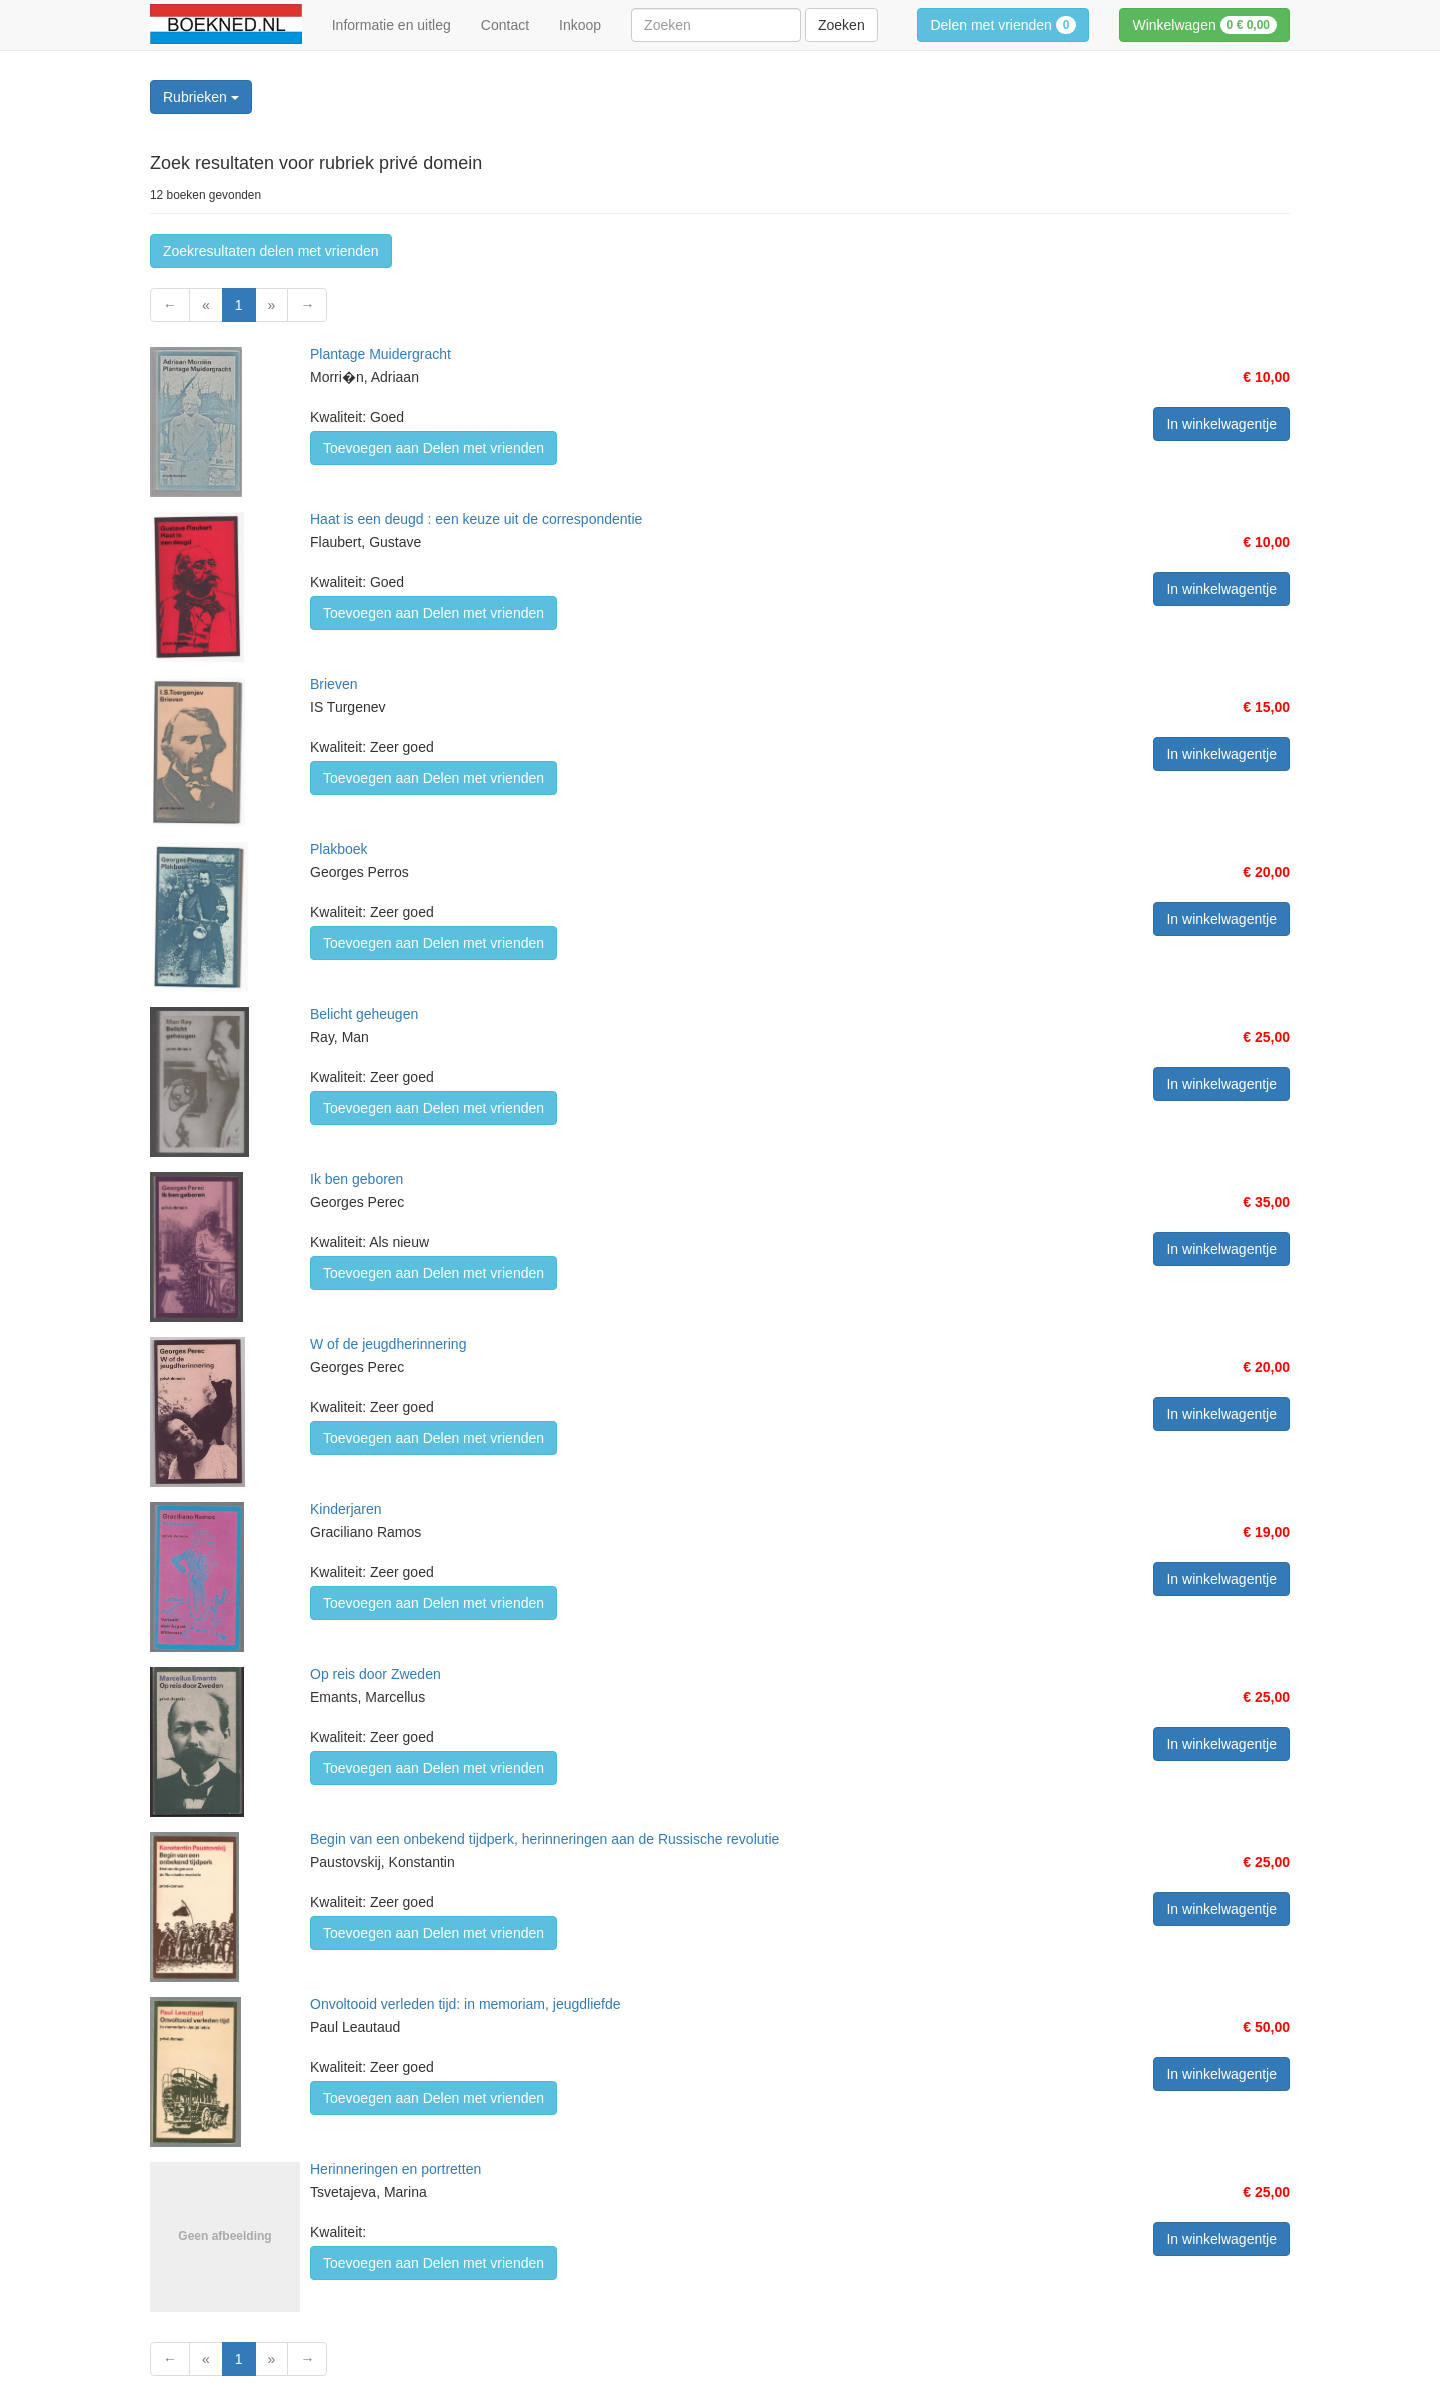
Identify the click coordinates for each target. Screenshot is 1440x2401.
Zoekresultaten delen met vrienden (271, 251)
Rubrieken (201, 97)
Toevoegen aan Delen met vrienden (433, 448)
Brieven (333, 684)
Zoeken (841, 25)
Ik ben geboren (356, 1179)
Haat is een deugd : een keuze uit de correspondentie (476, 519)
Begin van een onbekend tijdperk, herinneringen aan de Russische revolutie (544, 1839)
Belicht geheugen (364, 1014)
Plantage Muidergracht (380, 354)
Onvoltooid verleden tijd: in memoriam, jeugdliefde (465, 2004)
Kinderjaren (346, 1509)
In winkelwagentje (1221, 424)
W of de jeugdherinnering (388, 1344)
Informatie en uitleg (391, 25)
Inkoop (580, 25)
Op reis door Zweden (375, 1674)
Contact (505, 25)
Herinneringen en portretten (395, 2169)
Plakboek (339, 849)
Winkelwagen (1204, 25)
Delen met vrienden (1003, 25)
